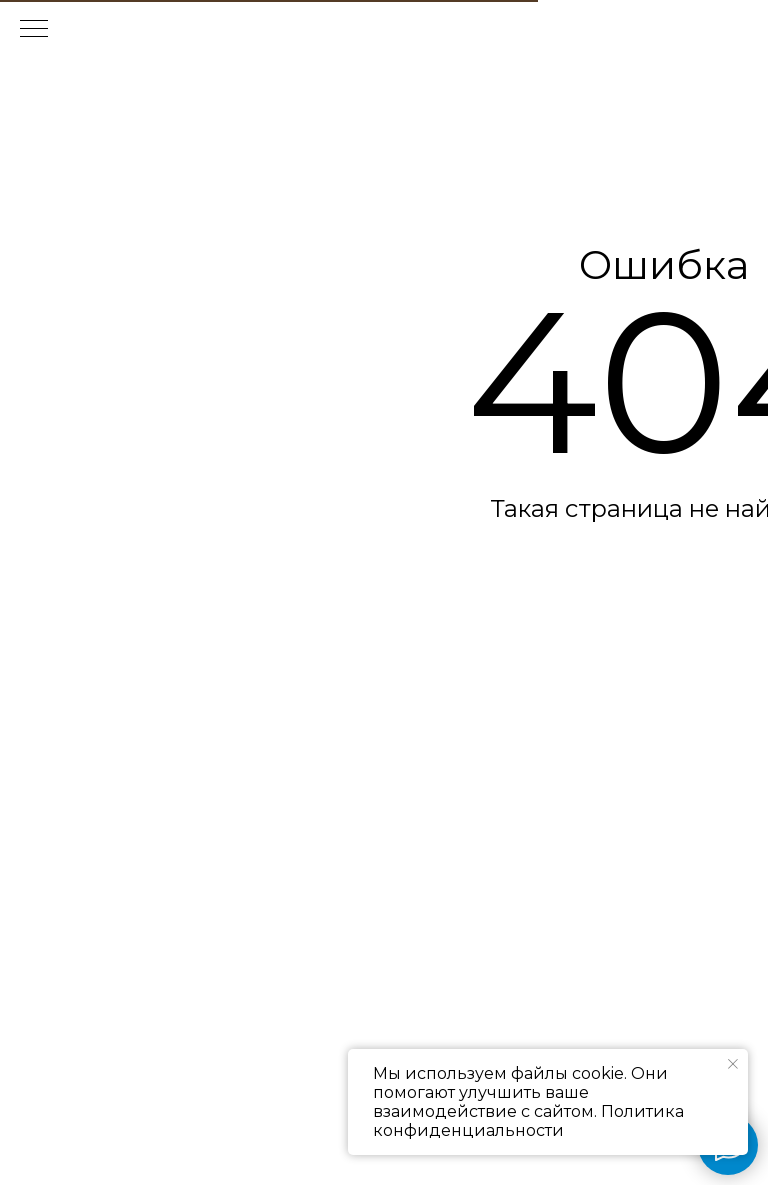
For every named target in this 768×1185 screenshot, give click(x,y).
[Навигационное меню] (34, 30)
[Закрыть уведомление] (733, 1064)
